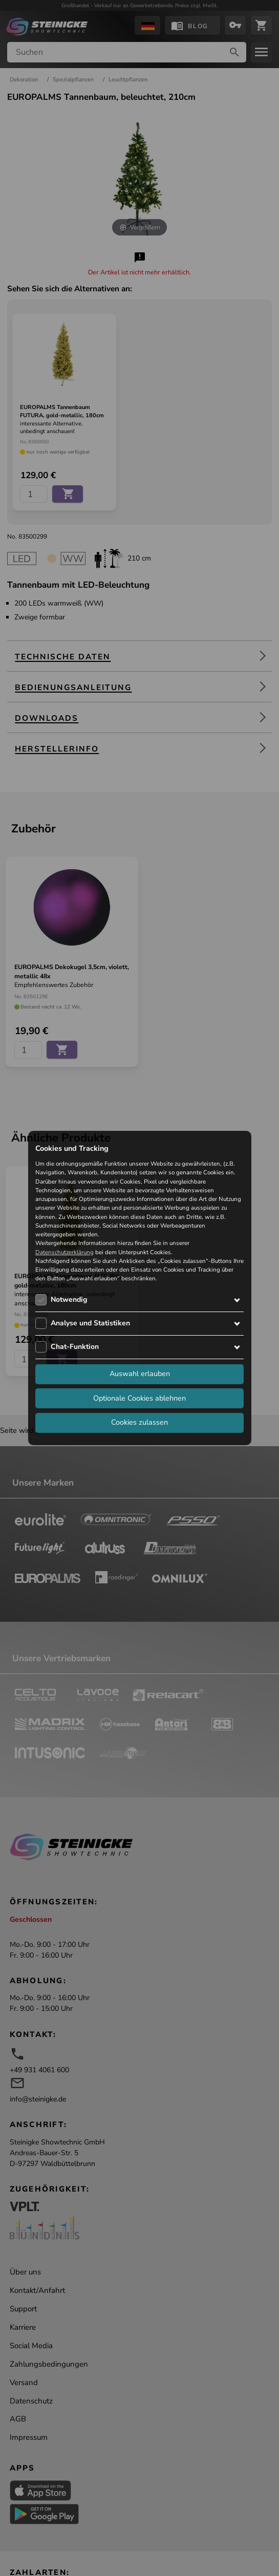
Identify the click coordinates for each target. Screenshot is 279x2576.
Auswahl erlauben (140, 1373)
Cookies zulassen (139, 1422)
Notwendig (69, 1299)
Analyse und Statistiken (90, 1323)
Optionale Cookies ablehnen (139, 1398)
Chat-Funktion (75, 1346)
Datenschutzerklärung (64, 1252)
